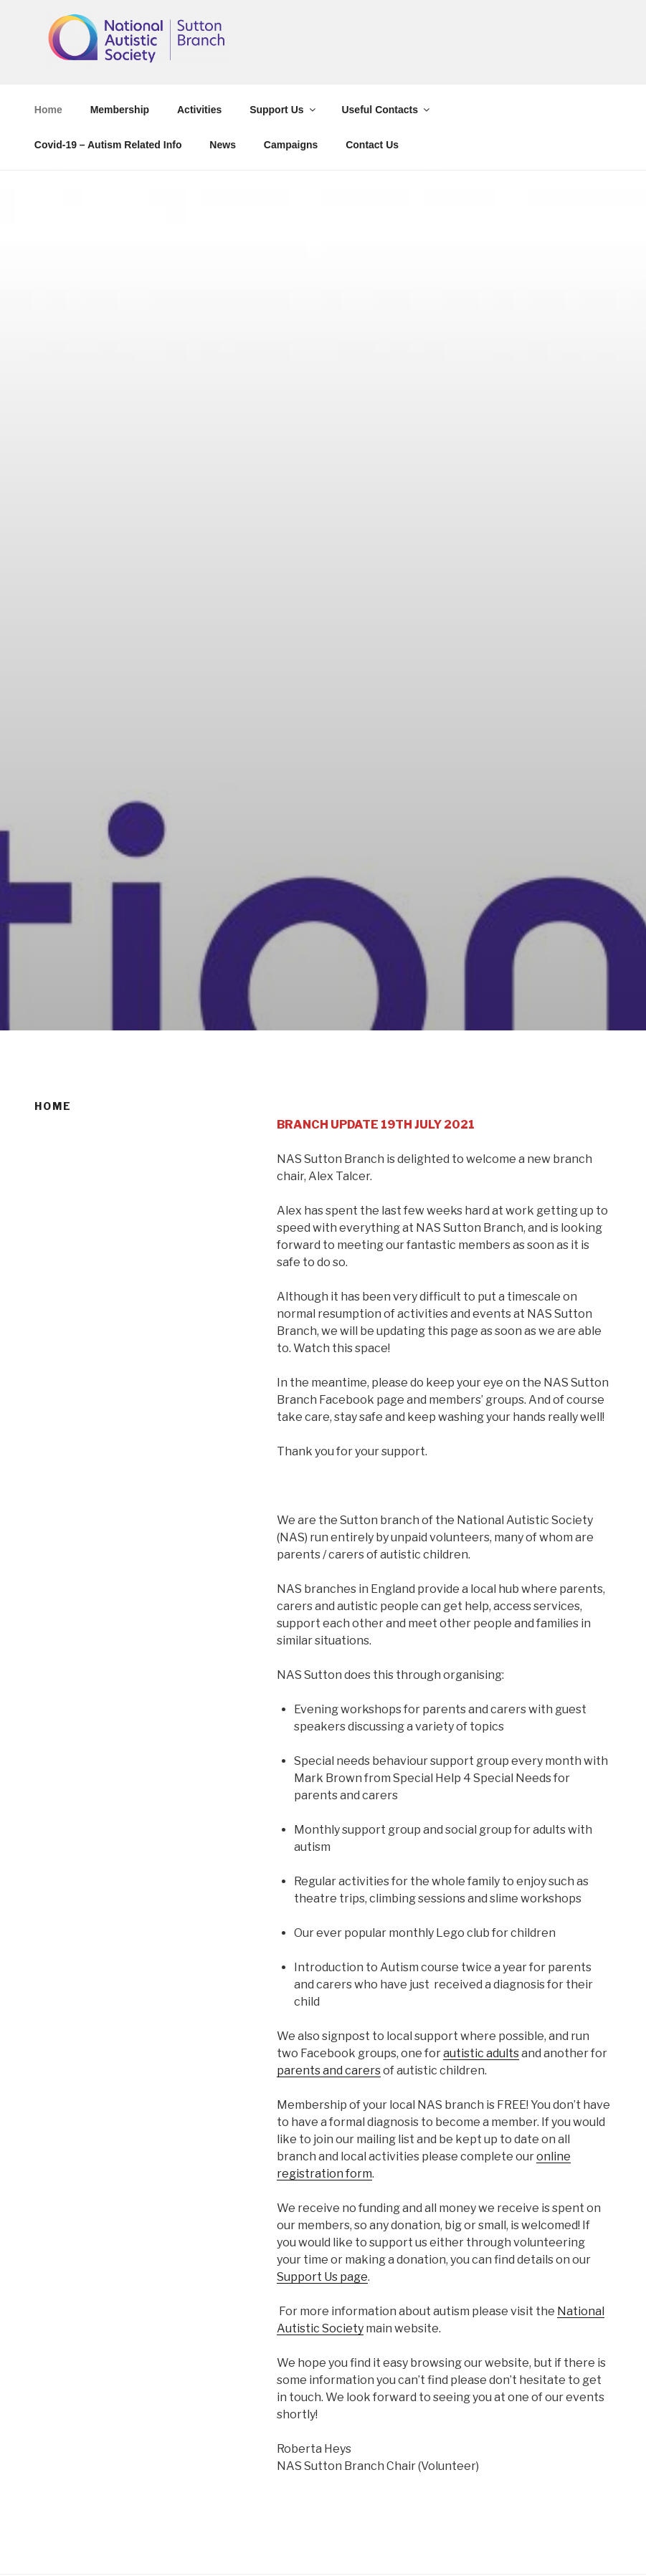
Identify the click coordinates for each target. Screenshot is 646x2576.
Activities (199, 109)
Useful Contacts (386, 109)
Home (48, 109)
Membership (119, 109)
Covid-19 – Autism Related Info (108, 144)
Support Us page (322, 2277)
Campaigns (291, 144)
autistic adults (481, 2053)
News (222, 144)
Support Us (283, 109)
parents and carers (329, 2070)
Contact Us (372, 144)
